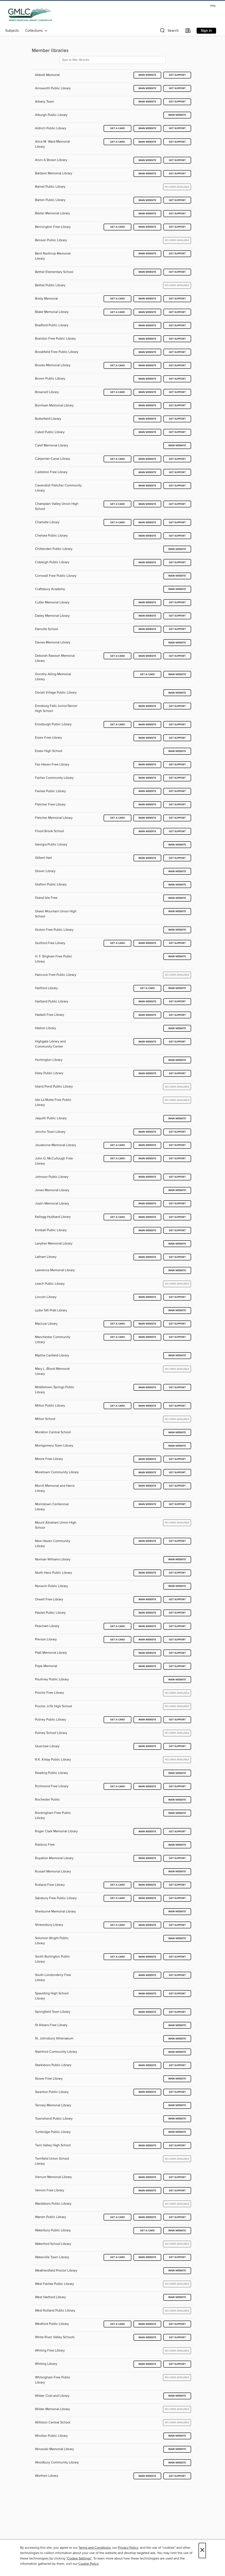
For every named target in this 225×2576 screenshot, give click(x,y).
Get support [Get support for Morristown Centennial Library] (177, 1504)
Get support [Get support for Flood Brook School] (177, 831)
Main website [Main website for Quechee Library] (147, 1746)
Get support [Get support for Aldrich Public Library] (177, 128)
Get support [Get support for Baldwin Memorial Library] (177, 173)
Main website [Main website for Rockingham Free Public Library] (177, 1813)
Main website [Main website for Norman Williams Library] (177, 1559)
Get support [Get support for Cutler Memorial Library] (177, 602)
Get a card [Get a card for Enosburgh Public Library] (117, 724)
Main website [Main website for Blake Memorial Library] (147, 312)
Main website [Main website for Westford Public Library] (147, 2324)
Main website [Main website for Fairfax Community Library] (147, 777)
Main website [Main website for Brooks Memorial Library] (147, 365)
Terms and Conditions (95, 2548)
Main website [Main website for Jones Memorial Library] (177, 1190)
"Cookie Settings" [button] (79, 2558)
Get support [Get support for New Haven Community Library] (177, 1541)
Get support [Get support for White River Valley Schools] (177, 2337)
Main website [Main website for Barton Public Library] (147, 200)
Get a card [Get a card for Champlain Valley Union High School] (117, 504)
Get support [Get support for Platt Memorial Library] (177, 1653)
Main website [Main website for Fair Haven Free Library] (147, 764)
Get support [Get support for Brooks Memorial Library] (177, 365)
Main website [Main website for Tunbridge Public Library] (177, 2132)
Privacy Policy (128, 2548)
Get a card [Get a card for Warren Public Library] (117, 2217)
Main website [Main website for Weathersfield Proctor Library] (177, 2270)
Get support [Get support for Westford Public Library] (177, 2324)
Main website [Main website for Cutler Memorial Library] (147, 602)
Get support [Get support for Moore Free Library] (177, 1459)
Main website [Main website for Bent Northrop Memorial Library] (147, 253)
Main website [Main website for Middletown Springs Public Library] (147, 1387)
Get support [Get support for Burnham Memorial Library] (177, 405)
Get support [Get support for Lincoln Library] (177, 1297)
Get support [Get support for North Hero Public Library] (177, 1572)
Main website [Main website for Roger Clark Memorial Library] (147, 1831)
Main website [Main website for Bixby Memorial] (147, 298)
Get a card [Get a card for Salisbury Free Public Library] (117, 1898)
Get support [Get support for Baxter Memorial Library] (177, 213)
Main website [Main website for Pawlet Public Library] (147, 1612)
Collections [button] (36, 30)
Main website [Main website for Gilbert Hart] (147, 858)
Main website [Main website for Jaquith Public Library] (177, 1118)
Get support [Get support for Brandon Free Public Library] (177, 338)
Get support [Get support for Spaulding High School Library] (177, 1993)
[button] (169, 31)
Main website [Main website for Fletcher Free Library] (147, 804)
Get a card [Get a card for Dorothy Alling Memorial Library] (147, 674)
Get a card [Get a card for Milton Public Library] (117, 1405)
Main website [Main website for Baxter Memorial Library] (147, 213)
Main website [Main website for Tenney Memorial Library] (177, 2105)
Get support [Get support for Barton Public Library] (177, 200)
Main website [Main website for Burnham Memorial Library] (147, 405)
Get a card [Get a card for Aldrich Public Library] (117, 128)
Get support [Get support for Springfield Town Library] (177, 2012)
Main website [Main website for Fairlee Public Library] (147, 791)
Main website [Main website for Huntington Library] (177, 1060)
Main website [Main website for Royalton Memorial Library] (147, 1858)
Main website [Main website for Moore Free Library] (147, 1459)
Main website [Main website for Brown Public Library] (147, 378)
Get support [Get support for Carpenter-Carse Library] (177, 459)
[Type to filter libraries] (112, 60)
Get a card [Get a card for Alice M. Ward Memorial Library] (117, 141)
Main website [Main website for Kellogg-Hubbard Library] (147, 1217)
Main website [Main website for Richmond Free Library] (147, 1786)
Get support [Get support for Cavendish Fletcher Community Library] (177, 485)
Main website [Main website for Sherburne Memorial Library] (177, 1911)
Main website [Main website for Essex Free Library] (147, 737)
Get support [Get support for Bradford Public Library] (177, 325)
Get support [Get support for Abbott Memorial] (177, 75)
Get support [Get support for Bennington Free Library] (177, 227)
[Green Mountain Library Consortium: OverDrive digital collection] (30, 14)
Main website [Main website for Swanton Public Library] (147, 2092)
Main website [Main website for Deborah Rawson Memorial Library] (147, 656)
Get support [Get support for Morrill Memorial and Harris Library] (177, 1485)
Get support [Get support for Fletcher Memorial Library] (177, 817)
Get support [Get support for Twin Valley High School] (177, 2145)
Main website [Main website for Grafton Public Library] (177, 884)
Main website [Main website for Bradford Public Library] (147, 325)
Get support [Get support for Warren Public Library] (177, 2217)
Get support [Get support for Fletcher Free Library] (177, 804)
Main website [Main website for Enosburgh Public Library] (147, 724)
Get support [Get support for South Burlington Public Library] (177, 1956)
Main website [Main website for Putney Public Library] (147, 1719)
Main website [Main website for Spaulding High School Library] (147, 1993)
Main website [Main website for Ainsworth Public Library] (147, 88)
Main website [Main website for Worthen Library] (147, 2476)
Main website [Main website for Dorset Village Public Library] (177, 692)
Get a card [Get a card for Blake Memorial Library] (117, 312)
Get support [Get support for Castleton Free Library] (177, 472)
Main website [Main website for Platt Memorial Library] (147, 1653)
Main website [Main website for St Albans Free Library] (177, 2025)
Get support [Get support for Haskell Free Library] (177, 1015)
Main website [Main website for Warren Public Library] (147, 2217)
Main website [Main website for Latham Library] (147, 1257)
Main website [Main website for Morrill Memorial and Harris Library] (147, 1485)
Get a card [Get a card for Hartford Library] (147, 988)
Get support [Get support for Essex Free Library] (177, 737)
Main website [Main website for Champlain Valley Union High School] (147, 504)
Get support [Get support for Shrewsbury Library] (177, 1925)
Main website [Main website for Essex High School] (177, 751)
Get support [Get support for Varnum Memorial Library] (177, 2177)
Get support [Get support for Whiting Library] (177, 2364)
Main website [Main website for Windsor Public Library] (177, 2435)
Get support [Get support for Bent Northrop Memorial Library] (177, 253)
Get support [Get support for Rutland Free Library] (177, 1884)
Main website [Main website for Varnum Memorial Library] (147, 2177)
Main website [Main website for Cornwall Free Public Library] (177, 575)
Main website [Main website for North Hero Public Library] (147, 1572)
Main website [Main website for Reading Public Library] (177, 1773)
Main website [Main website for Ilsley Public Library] (147, 1073)
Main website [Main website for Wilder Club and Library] (177, 2395)
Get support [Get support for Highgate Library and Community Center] (177, 1041)
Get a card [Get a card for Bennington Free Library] (117, 227)
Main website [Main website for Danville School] (147, 629)
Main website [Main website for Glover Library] (177, 871)
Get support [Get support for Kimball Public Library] (177, 1230)
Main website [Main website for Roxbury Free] (177, 1844)
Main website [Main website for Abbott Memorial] (147, 75)
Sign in (206, 30)
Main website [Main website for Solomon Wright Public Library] (177, 1938)
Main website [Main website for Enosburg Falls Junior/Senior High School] (147, 706)
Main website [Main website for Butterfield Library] (147, 418)
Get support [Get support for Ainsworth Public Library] (177, 88)
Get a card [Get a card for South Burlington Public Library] (117, 1956)
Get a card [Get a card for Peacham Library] (117, 1626)
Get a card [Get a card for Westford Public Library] (117, 2324)
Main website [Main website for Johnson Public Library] (147, 1177)
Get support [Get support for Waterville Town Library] (177, 2257)
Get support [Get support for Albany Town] (177, 101)
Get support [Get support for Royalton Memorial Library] (177, 1858)
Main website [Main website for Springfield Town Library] (147, 2012)
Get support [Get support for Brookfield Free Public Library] (177, 352)
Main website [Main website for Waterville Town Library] (147, 2257)
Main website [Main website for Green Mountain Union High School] (177, 911)
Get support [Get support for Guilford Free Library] (177, 943)
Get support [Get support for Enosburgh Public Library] (177, 724)
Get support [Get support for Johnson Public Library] (177, 1177)
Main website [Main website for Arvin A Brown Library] (147, 160)
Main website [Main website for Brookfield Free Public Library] (147, 352)
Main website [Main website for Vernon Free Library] (147, 2190)
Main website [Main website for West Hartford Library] (177, 2297)
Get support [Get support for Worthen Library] (177, 2476)
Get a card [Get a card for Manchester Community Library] (117, 1337)
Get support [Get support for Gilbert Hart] (177, 858)
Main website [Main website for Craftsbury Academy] (177, 589)
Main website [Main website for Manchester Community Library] (147, 1337)
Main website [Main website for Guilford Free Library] (147, 943)
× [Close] (202, 2550)
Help (212, 5)
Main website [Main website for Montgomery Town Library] (177, 1445)
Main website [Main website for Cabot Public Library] (147, 432)
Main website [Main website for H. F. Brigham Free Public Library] (177, 956)
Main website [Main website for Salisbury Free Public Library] (147, 1898)
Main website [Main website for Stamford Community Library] (177, 2052)
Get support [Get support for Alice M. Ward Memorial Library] (177, 141)
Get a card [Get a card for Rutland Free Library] (117, 1884)
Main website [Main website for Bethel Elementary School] (147, 272)
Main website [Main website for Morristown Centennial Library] (147, 1504)
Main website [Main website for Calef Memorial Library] (177, 445)
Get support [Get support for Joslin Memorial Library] (177, 1203)
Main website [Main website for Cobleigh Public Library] (147, 562)
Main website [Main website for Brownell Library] (147, 392)
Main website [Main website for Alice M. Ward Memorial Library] (147, 141)
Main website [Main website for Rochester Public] (177, 1799)
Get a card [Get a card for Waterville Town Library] (117, 2257)
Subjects (12, 30)
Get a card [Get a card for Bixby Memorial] (117, 298)
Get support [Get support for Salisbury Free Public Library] (177, 1898)
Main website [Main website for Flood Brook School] (147, 831)
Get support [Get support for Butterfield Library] (177, 418)
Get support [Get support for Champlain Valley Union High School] (177, 504)
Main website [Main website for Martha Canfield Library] (177, 1355)
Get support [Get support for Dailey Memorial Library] (177, 615)
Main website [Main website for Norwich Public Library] (177, 1586)
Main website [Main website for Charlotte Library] (147, 522)
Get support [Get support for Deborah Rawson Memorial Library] (177, 656)
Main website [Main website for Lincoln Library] (147, 1297)
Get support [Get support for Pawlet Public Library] (177, 1612)
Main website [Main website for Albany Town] (147, 101)
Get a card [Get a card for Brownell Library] (117, 392)
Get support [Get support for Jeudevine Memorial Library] (177, 1145)
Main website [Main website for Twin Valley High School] (147, 2145)
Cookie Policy (88, 2564)
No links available (177, 187)
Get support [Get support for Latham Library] (177, 1257)
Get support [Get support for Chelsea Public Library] (177, 535)
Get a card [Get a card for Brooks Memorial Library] (117, 365)
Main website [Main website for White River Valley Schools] (147, 2337)
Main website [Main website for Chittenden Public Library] (177, 549)
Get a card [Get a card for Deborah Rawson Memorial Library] (117, 656)
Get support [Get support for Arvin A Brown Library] (177, 160)
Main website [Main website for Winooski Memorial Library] (177, 2449)
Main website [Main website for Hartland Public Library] (147, 1001)
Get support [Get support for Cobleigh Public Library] (177, 562)
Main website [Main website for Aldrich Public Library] (147, 128)
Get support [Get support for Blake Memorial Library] (177, 312)
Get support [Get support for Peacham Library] (177, 1626)
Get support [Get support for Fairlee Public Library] (177, 791)
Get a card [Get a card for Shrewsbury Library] (117, 1925)
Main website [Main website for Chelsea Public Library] (147, 535)
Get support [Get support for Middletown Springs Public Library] (177, 1387)
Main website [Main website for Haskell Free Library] (147, 1015)
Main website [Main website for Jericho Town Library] (147, 1131)
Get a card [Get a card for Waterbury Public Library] (147, 2230)
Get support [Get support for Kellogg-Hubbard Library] (177, 1217)
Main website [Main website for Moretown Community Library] (147, 1472)
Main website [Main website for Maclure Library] (147, 1323)
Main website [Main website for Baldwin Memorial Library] (147, 173)
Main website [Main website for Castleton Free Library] (147, 472)
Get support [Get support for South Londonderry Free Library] (177, 1975)
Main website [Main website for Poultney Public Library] (177, 1679)
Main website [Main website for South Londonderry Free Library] (147, 1975)
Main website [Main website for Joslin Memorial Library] (147, 1203)
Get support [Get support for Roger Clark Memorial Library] (177, 1831)
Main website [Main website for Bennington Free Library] (147, 227)
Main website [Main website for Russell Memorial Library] (177, 1871)
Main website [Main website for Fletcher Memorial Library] (147, 817)
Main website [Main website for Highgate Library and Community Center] (147, 1041)
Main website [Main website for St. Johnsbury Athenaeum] (177, 2038)
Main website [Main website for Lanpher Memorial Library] (177, 1243)
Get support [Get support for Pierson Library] (177, 1639)
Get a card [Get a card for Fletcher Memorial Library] (117, 817)
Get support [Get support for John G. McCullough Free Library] (177, 1158)
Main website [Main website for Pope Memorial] (147, 1666)
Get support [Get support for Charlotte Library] (177, 522)
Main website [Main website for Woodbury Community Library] (177, 2462)
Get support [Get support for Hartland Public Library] (177, 1001)
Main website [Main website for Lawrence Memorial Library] (177, 1270)
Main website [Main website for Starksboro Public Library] (147, 2065)
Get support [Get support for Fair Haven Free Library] (177, 764)
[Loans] (188, 31)
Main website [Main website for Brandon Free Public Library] (147, 338)
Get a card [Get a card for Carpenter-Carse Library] (117, 459)
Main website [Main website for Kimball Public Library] (147, 1230)
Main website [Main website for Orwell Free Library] (147, 1599)
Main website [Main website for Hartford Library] (177, 988)
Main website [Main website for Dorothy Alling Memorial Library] (177, 674)
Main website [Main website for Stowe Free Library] (177, 2078)
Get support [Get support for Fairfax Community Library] (177, 777)
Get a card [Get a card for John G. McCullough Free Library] (117, 1158)
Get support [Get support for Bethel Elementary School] (177, 272)
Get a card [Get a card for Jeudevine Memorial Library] (117, 1145)
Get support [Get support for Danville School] (177, 629)
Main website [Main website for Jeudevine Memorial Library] (147, 1145)
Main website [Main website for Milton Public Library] (147, 1405)
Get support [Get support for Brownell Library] (177, 392)
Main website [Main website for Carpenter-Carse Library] (147, 459)
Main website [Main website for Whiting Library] (147, 2364)
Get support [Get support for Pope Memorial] (177, 1666)
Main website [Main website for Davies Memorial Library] (177, 642)
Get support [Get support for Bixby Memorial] (177, 298)
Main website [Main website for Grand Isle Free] (177, 898)
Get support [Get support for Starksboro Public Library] (177, 2065)
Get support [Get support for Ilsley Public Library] (177, 1073)
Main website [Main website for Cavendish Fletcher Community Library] (147, 485)
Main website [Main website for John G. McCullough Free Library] (147, 1158)
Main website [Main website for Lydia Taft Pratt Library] (177, 1310)
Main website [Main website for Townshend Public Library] (177, 2118)
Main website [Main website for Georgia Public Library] (177, 844)
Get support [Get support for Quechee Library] (177, 1746)
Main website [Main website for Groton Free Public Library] (177, 929)
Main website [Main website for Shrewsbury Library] (147, 1925)
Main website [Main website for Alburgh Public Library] (177, 115)
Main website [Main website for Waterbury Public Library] (177, 2230)
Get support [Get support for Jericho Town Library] (177, 1131)
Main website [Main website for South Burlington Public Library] (147, 1956)
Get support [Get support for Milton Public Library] (177, 1405)
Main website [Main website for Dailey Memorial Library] (147, 615)
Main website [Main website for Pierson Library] (147, 1639)
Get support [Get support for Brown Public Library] (177, 378)
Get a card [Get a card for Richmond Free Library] (117, 1786)
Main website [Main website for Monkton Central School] (177, 1432)
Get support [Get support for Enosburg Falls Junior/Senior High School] (177, 706)
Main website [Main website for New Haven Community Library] (147, 1541)
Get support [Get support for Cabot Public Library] (177, 432)
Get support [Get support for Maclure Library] (177, 1323)
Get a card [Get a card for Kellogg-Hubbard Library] (117, 1217)
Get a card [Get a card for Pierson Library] (117, 1639)
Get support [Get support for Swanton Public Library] (177, 2092)
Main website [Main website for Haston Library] (177, 1028)
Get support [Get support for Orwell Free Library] (177, 1599)
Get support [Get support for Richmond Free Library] (177, 1786)
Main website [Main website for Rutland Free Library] (147, 1884)
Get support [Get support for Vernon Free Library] (177, 2190)
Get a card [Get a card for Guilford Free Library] (117, 943)
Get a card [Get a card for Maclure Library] (117, 1323)
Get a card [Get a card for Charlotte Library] (117, 522)
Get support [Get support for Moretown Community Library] (177, 1472)
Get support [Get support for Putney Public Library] (177, 1719)
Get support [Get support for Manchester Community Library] (177, 1337)
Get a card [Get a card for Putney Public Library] (117, 1719)
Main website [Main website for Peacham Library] (147, 1626)
